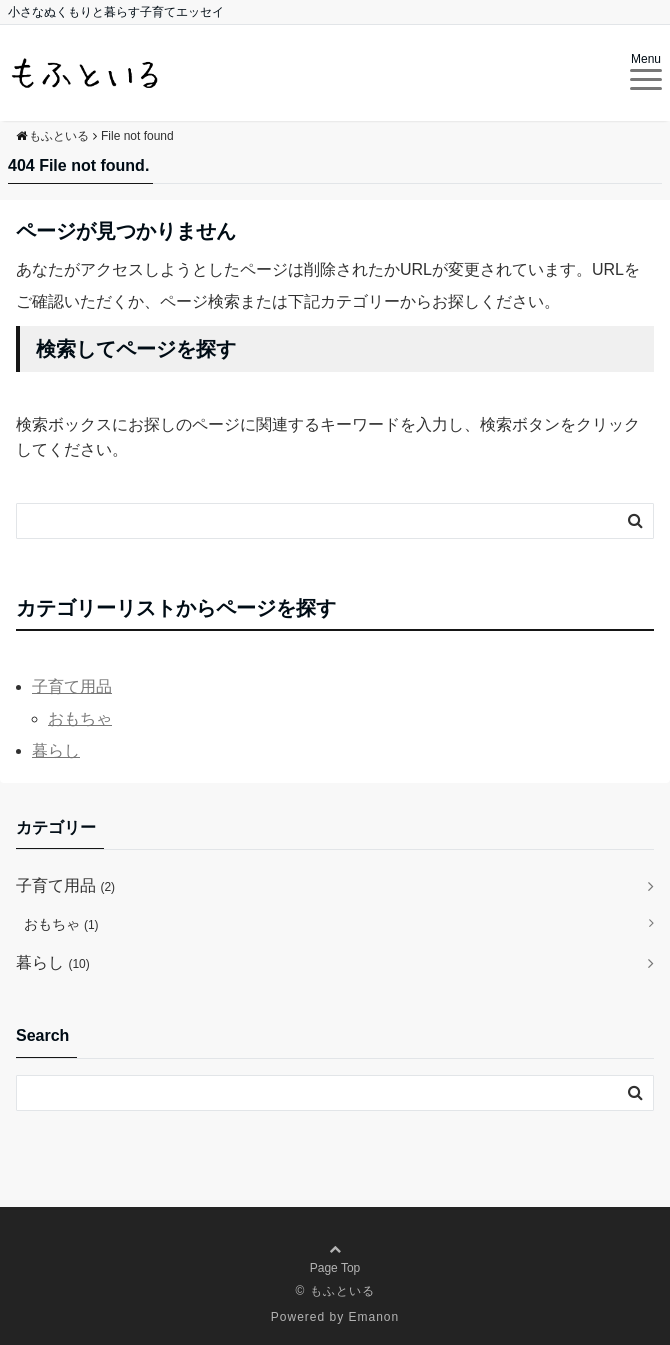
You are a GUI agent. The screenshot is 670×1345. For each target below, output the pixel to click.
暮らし (56, 750)
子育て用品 (72, 686)
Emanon (374, 1317)
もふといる (342, 1291)
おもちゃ (80, 718)
